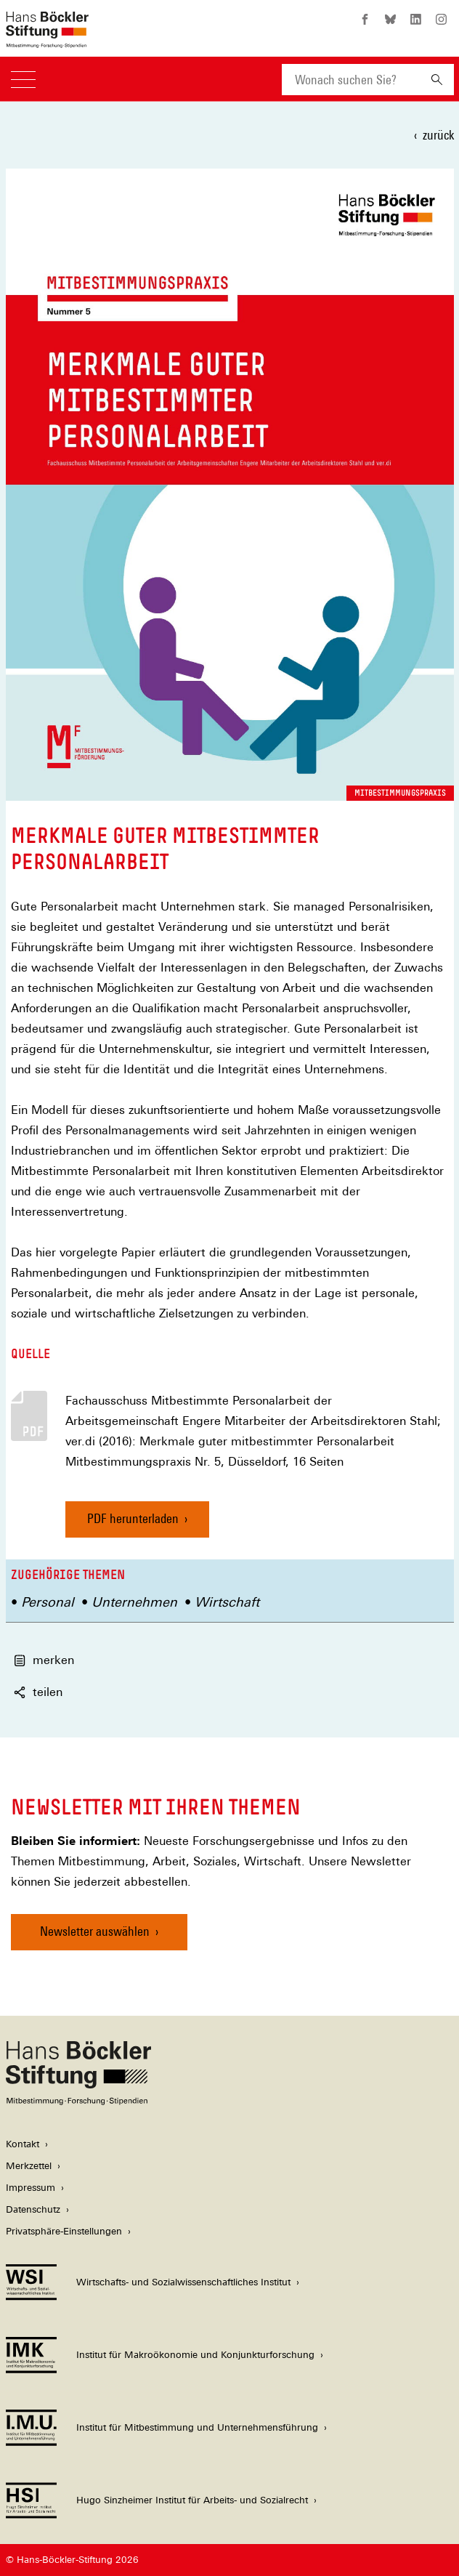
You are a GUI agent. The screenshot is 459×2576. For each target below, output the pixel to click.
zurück (438, 134)
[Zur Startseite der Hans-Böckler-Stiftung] (47, 40)
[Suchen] (437, 79)
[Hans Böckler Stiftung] (78, 2101)
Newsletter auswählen (95, 1931)
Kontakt (22, 2144)
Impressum (30, 2187)
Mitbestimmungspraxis (400, 793)
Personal (47, 1602)
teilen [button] (38, 1692)
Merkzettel (29, 2165)
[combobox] (351, 79)
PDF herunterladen (133, 1518)
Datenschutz (33, 2209)
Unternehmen (134, 1602)
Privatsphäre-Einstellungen (64, 2231)
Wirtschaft (227, 1602)
